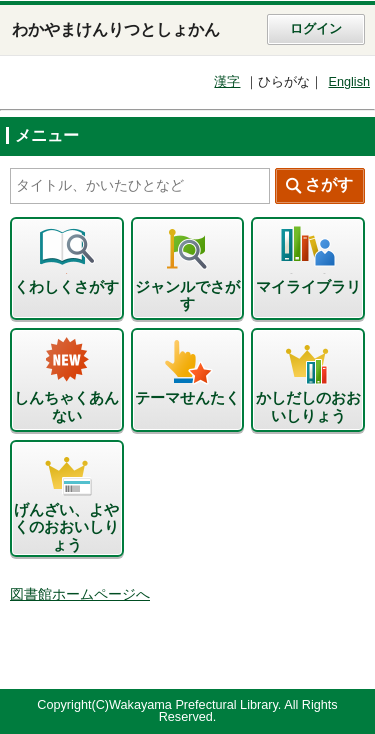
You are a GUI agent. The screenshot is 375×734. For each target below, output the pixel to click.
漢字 (227, 82)
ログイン (316, 29)
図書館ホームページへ (80, 594)
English (349, 82)
